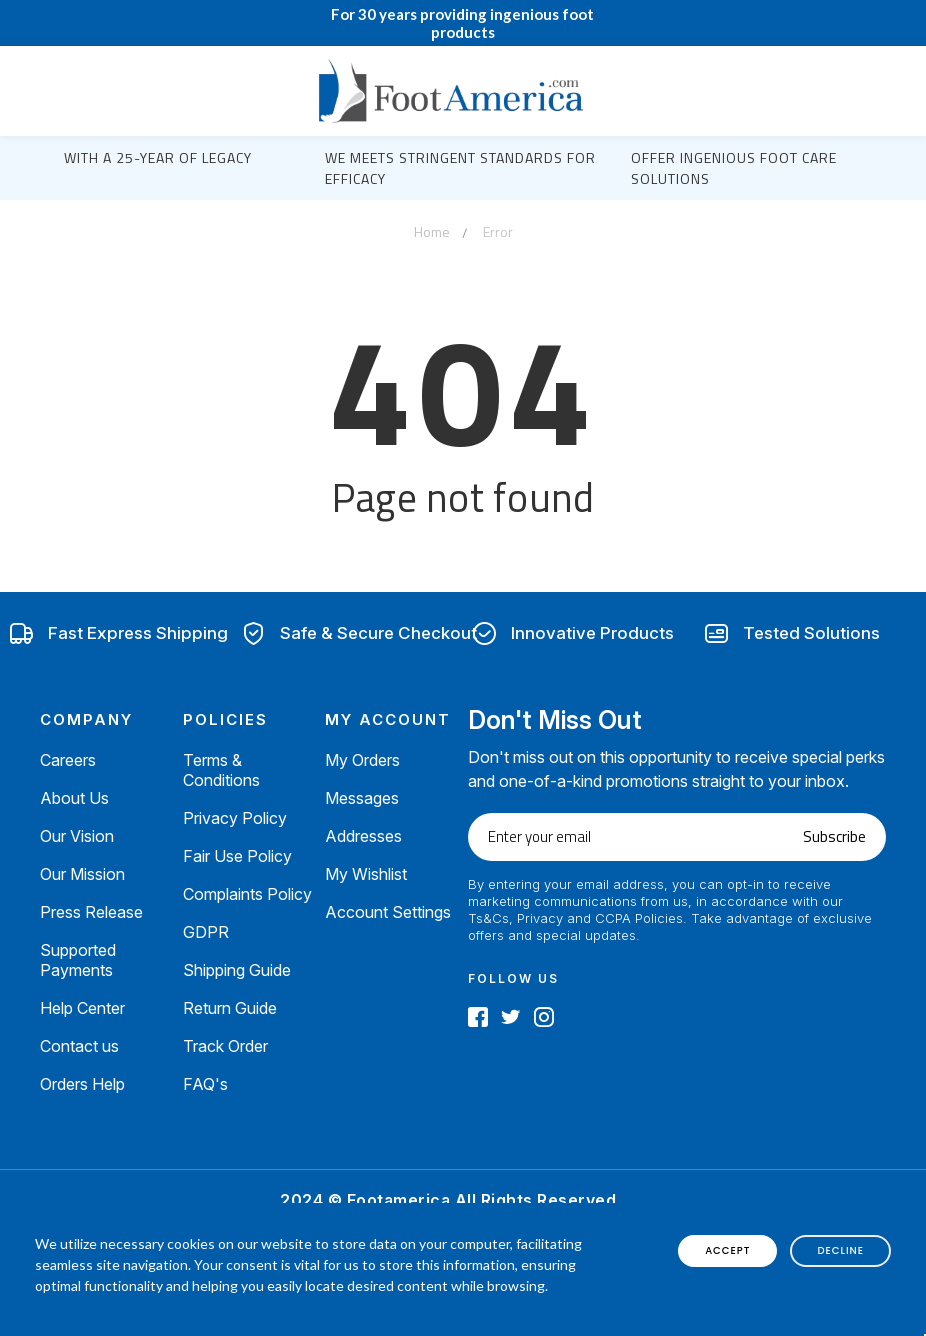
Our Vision (77, 836)
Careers (68, 760)
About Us (74, 798)
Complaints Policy (247, 894)
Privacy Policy (235, 818)
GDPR (206, 932)
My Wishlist (366, 874)
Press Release (91, 912)
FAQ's (205, 1084)
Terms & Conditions (221, 770)
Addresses (363, 836)
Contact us (79, 1046)
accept (727, 1250)
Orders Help (82, 1084)
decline (840, 1250)
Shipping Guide (237, 970)
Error (498, 231)
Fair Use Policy (237, 856)
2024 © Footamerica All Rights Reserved (448, 1200)
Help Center (82, 1008)
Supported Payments (78, 960)
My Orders (362, 760)
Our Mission (82, 874)
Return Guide (230, 1008)
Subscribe (834, 836)
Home (432, 231)
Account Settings (388, 912)
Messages (362, 798)
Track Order (225, 1046)
